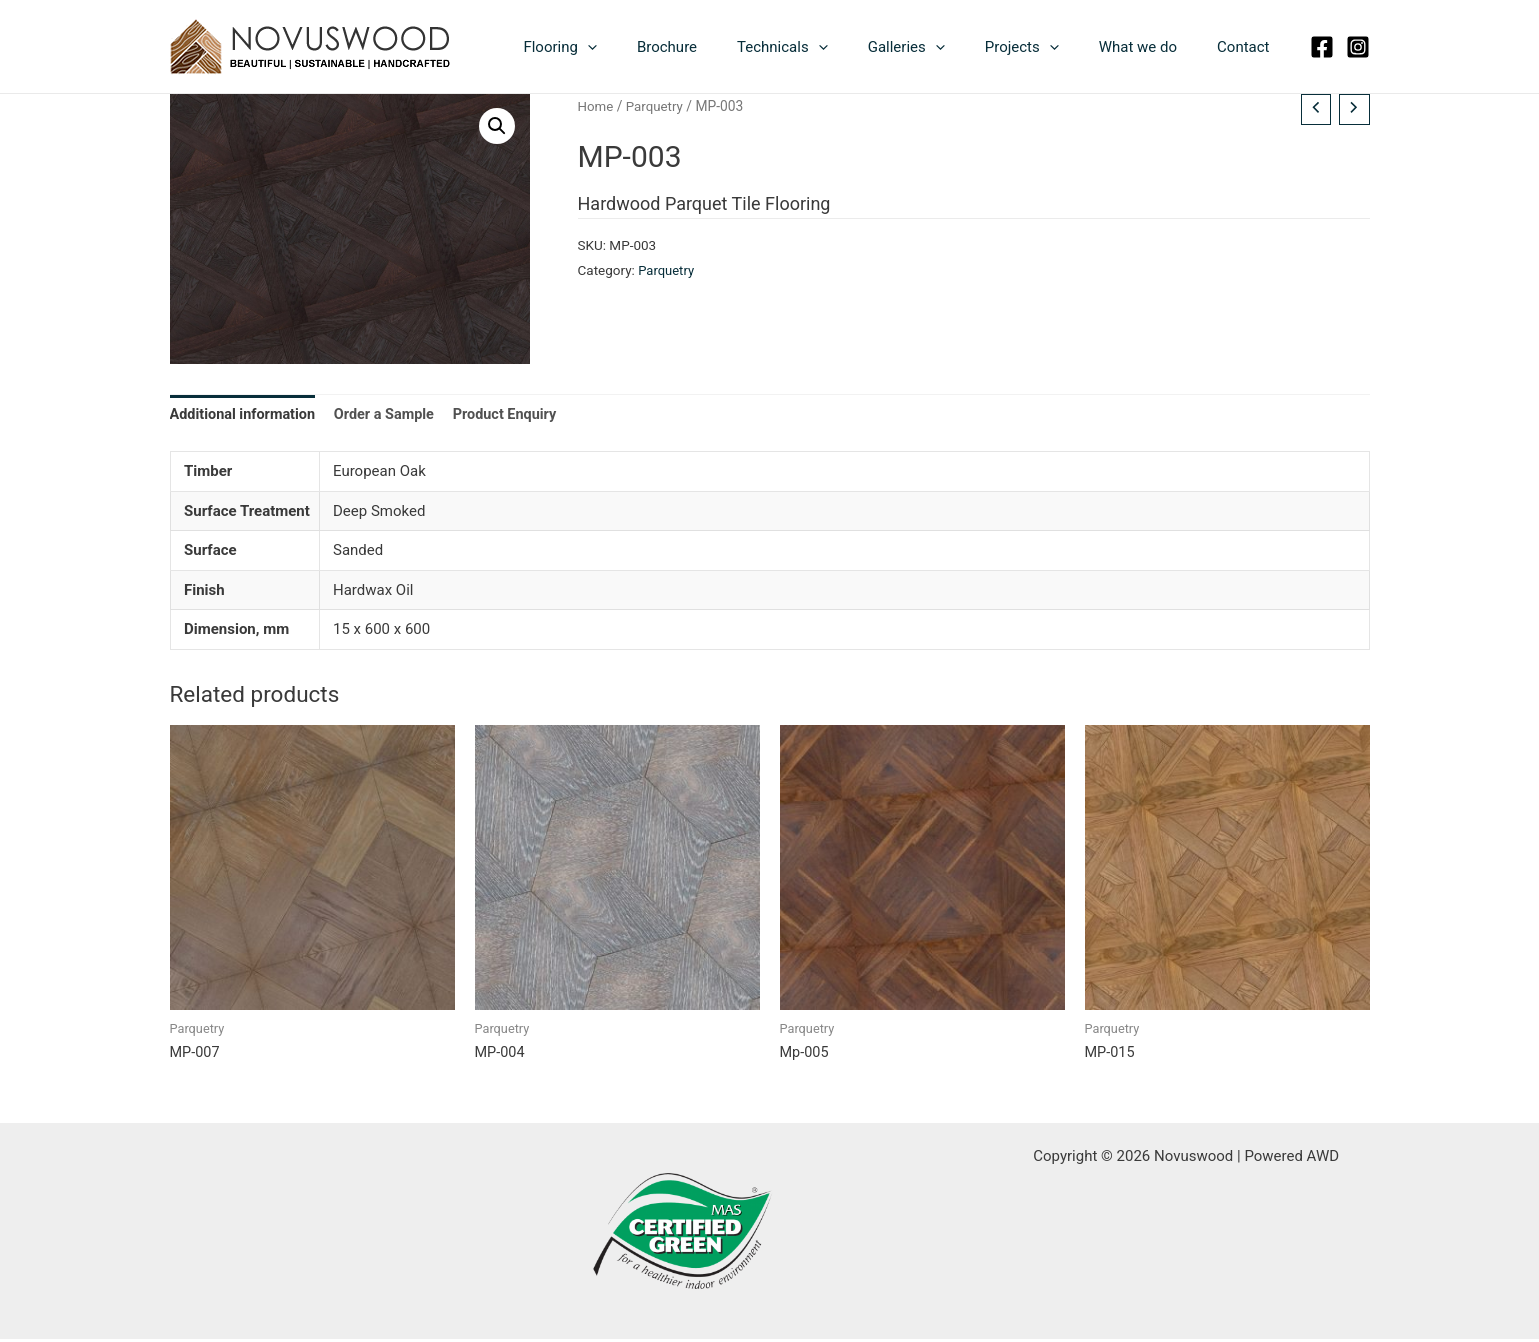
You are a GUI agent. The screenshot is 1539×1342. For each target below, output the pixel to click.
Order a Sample (391, 416)
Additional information (245, 416)
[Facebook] (1322, 47)
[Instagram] (1358, 47)
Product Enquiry (516, 416)
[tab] (245, 416)
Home (596, 106)
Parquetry (656, 106)
